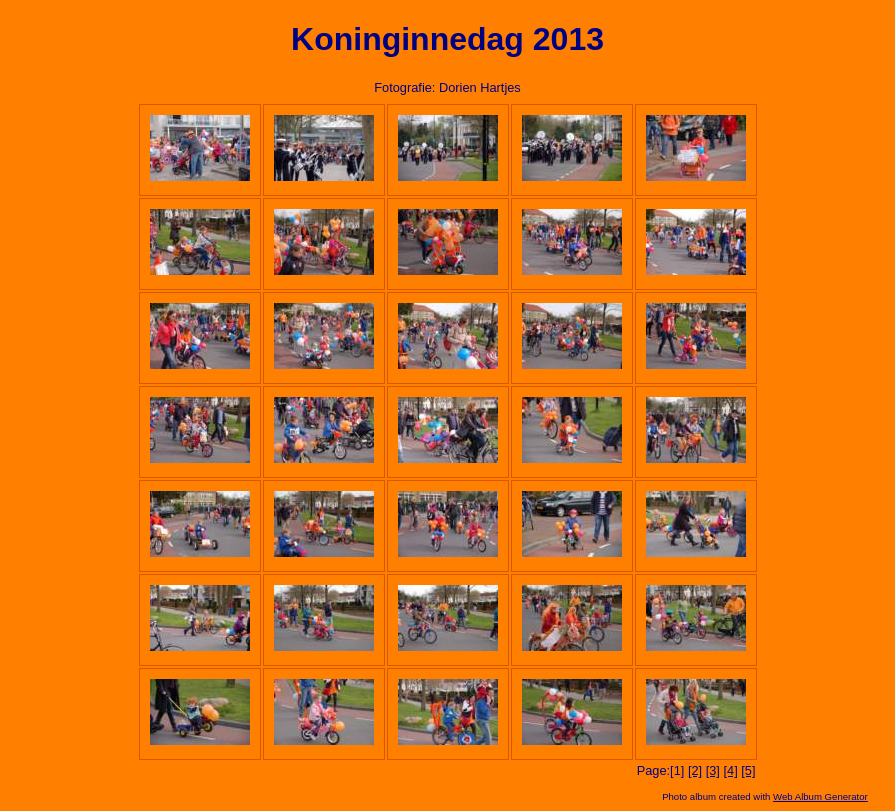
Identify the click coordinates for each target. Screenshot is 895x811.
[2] (695, 770)
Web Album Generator (820, 796)
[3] (713, 770)
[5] (748, 770)
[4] (730, 770)
